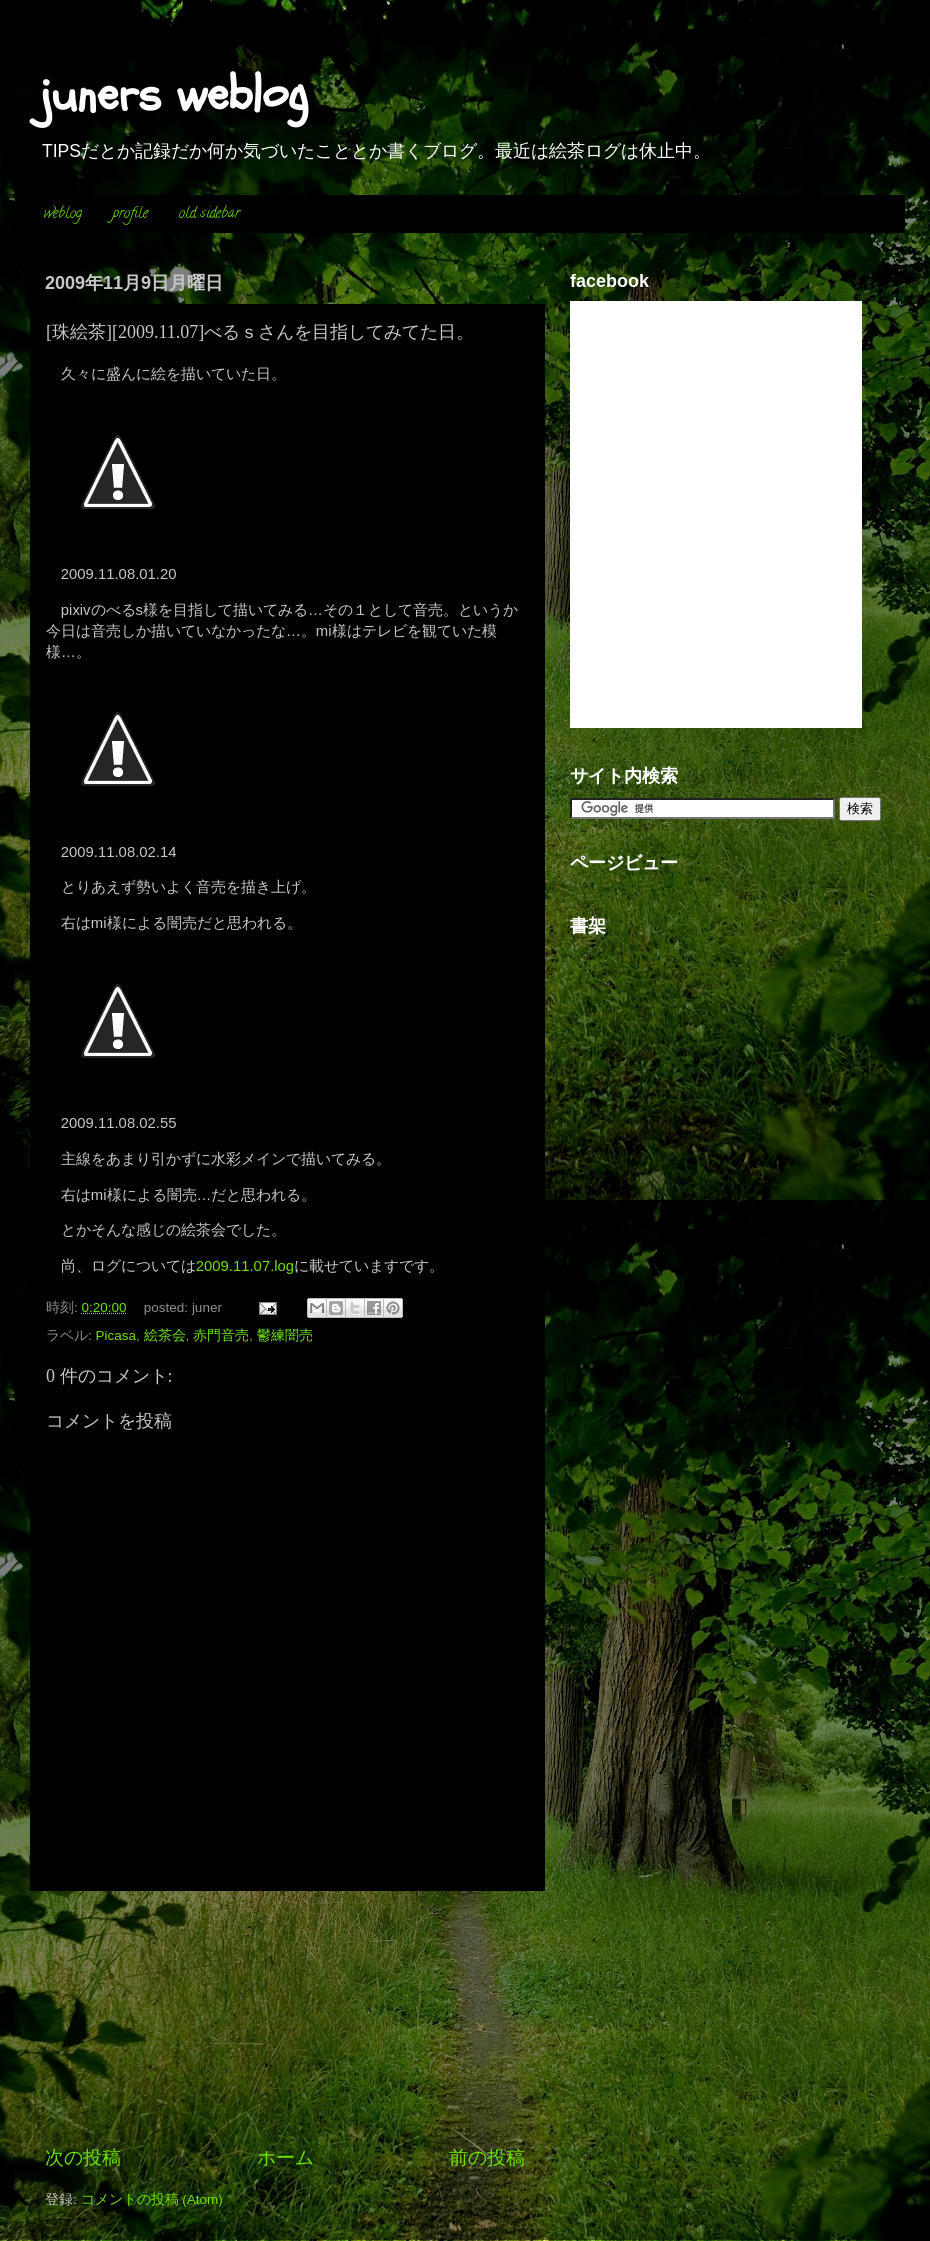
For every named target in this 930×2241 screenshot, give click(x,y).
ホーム (285, 2157)
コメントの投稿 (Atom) (152, 2199)
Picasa (116, 1335)
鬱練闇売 (285, 1335)
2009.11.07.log (245, 1266)
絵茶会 (165, 1335)
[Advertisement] (285, 2018)
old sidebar (209, 214)
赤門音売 (221, 1335)
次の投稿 (83, 2157)
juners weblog (174, 95)
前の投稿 (487, 2157)
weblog (63, 214)
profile (130, 214)
